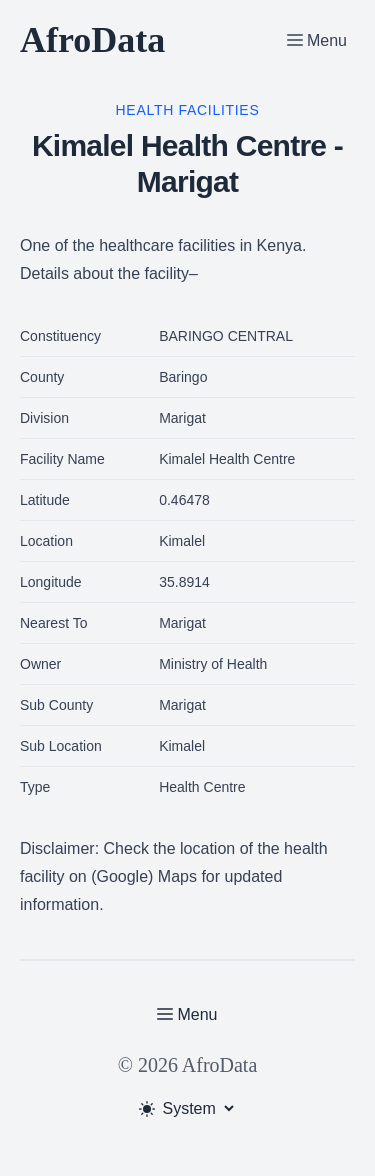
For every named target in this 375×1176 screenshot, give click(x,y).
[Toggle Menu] (317, 40)
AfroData (92, 40)
